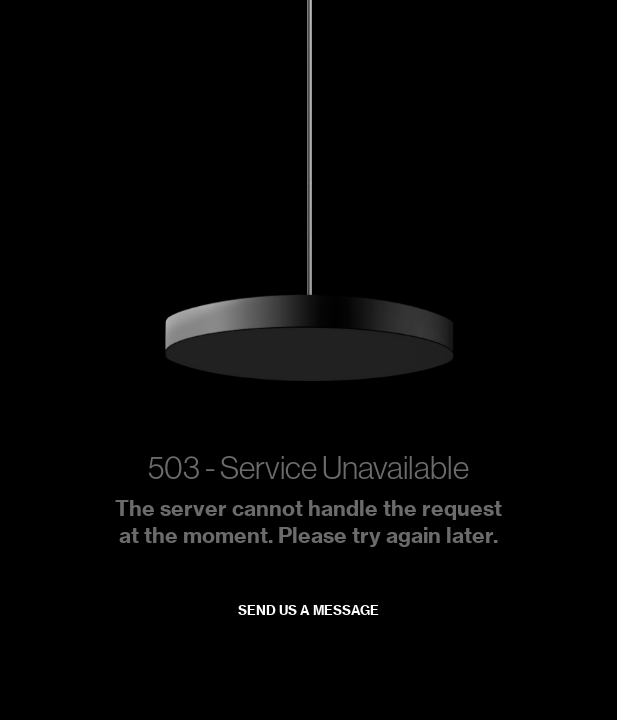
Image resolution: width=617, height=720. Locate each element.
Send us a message (308, 610)
